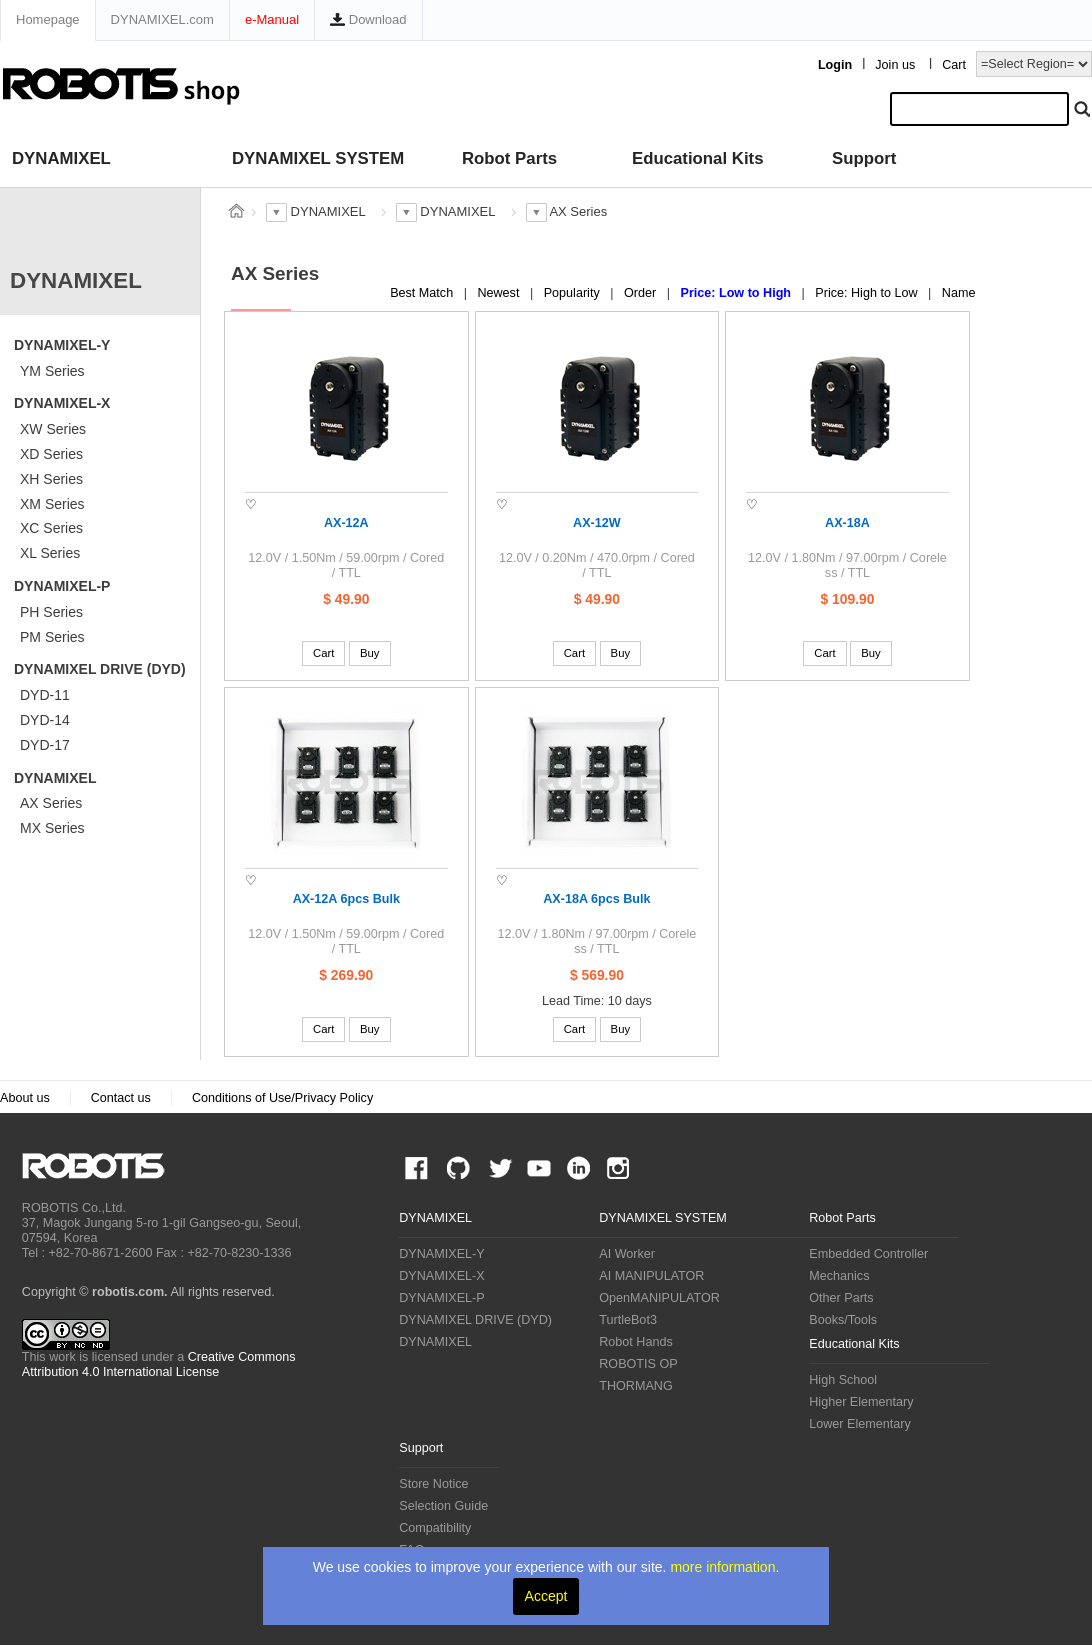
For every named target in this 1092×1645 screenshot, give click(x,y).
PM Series (52, 637)
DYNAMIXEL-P (62, 586)
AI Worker (627, 1254)
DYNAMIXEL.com (162, 19)
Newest (500, 293)
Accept (546, 1596)
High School (843, 1380)
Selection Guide (443, 1506)
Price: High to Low (868, 293)
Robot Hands (636, 1342)
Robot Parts (509, 158)
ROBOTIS (101, 1166)
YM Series (52, 371)
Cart (954, 65)
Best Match (423, 293)
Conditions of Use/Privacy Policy (282, 1098)
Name (959, 293)
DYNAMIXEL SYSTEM (318, 158)
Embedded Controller (868, 1254)
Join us (895, 65)
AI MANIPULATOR (651, 1276)
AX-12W (597, 523)
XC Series (51, 528)
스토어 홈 (236, 211)
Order (642, 293)
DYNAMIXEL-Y (62, 345)
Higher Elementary (861, 1402)
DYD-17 (45, 745)
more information (722, 1567)
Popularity (574, 293)
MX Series (52, 828)
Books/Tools (843, 1320)
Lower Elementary (860, 1424)
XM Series (52, 504)
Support (864, 158)
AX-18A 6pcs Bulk (596, 899)
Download (368, 19)
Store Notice (433, 1484)
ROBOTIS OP (638, 1364)
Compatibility (435, 1528)
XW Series (53, 429)
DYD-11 (45, 695)
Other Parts (841, 1298)
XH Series (51, 479)
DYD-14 (45, 720)
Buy (370, 653)
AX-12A (346, 523)
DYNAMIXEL (61, 158)
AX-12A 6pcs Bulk (346, 899)
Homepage (48, 19)
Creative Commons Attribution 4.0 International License (159, 1364)
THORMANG (635, 1386)
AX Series (51, 803)
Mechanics (839, 1276)
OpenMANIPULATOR (659, 1298)
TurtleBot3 (628, 1320)
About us (25, 1098)
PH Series (51, 612)
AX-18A (847, 523)
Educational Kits (697, 158)
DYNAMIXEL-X (62, 403)
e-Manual (272, 19)
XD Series (51, 454)
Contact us (121, 1098)
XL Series (50, 553)
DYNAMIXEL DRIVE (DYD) (100, 669)
